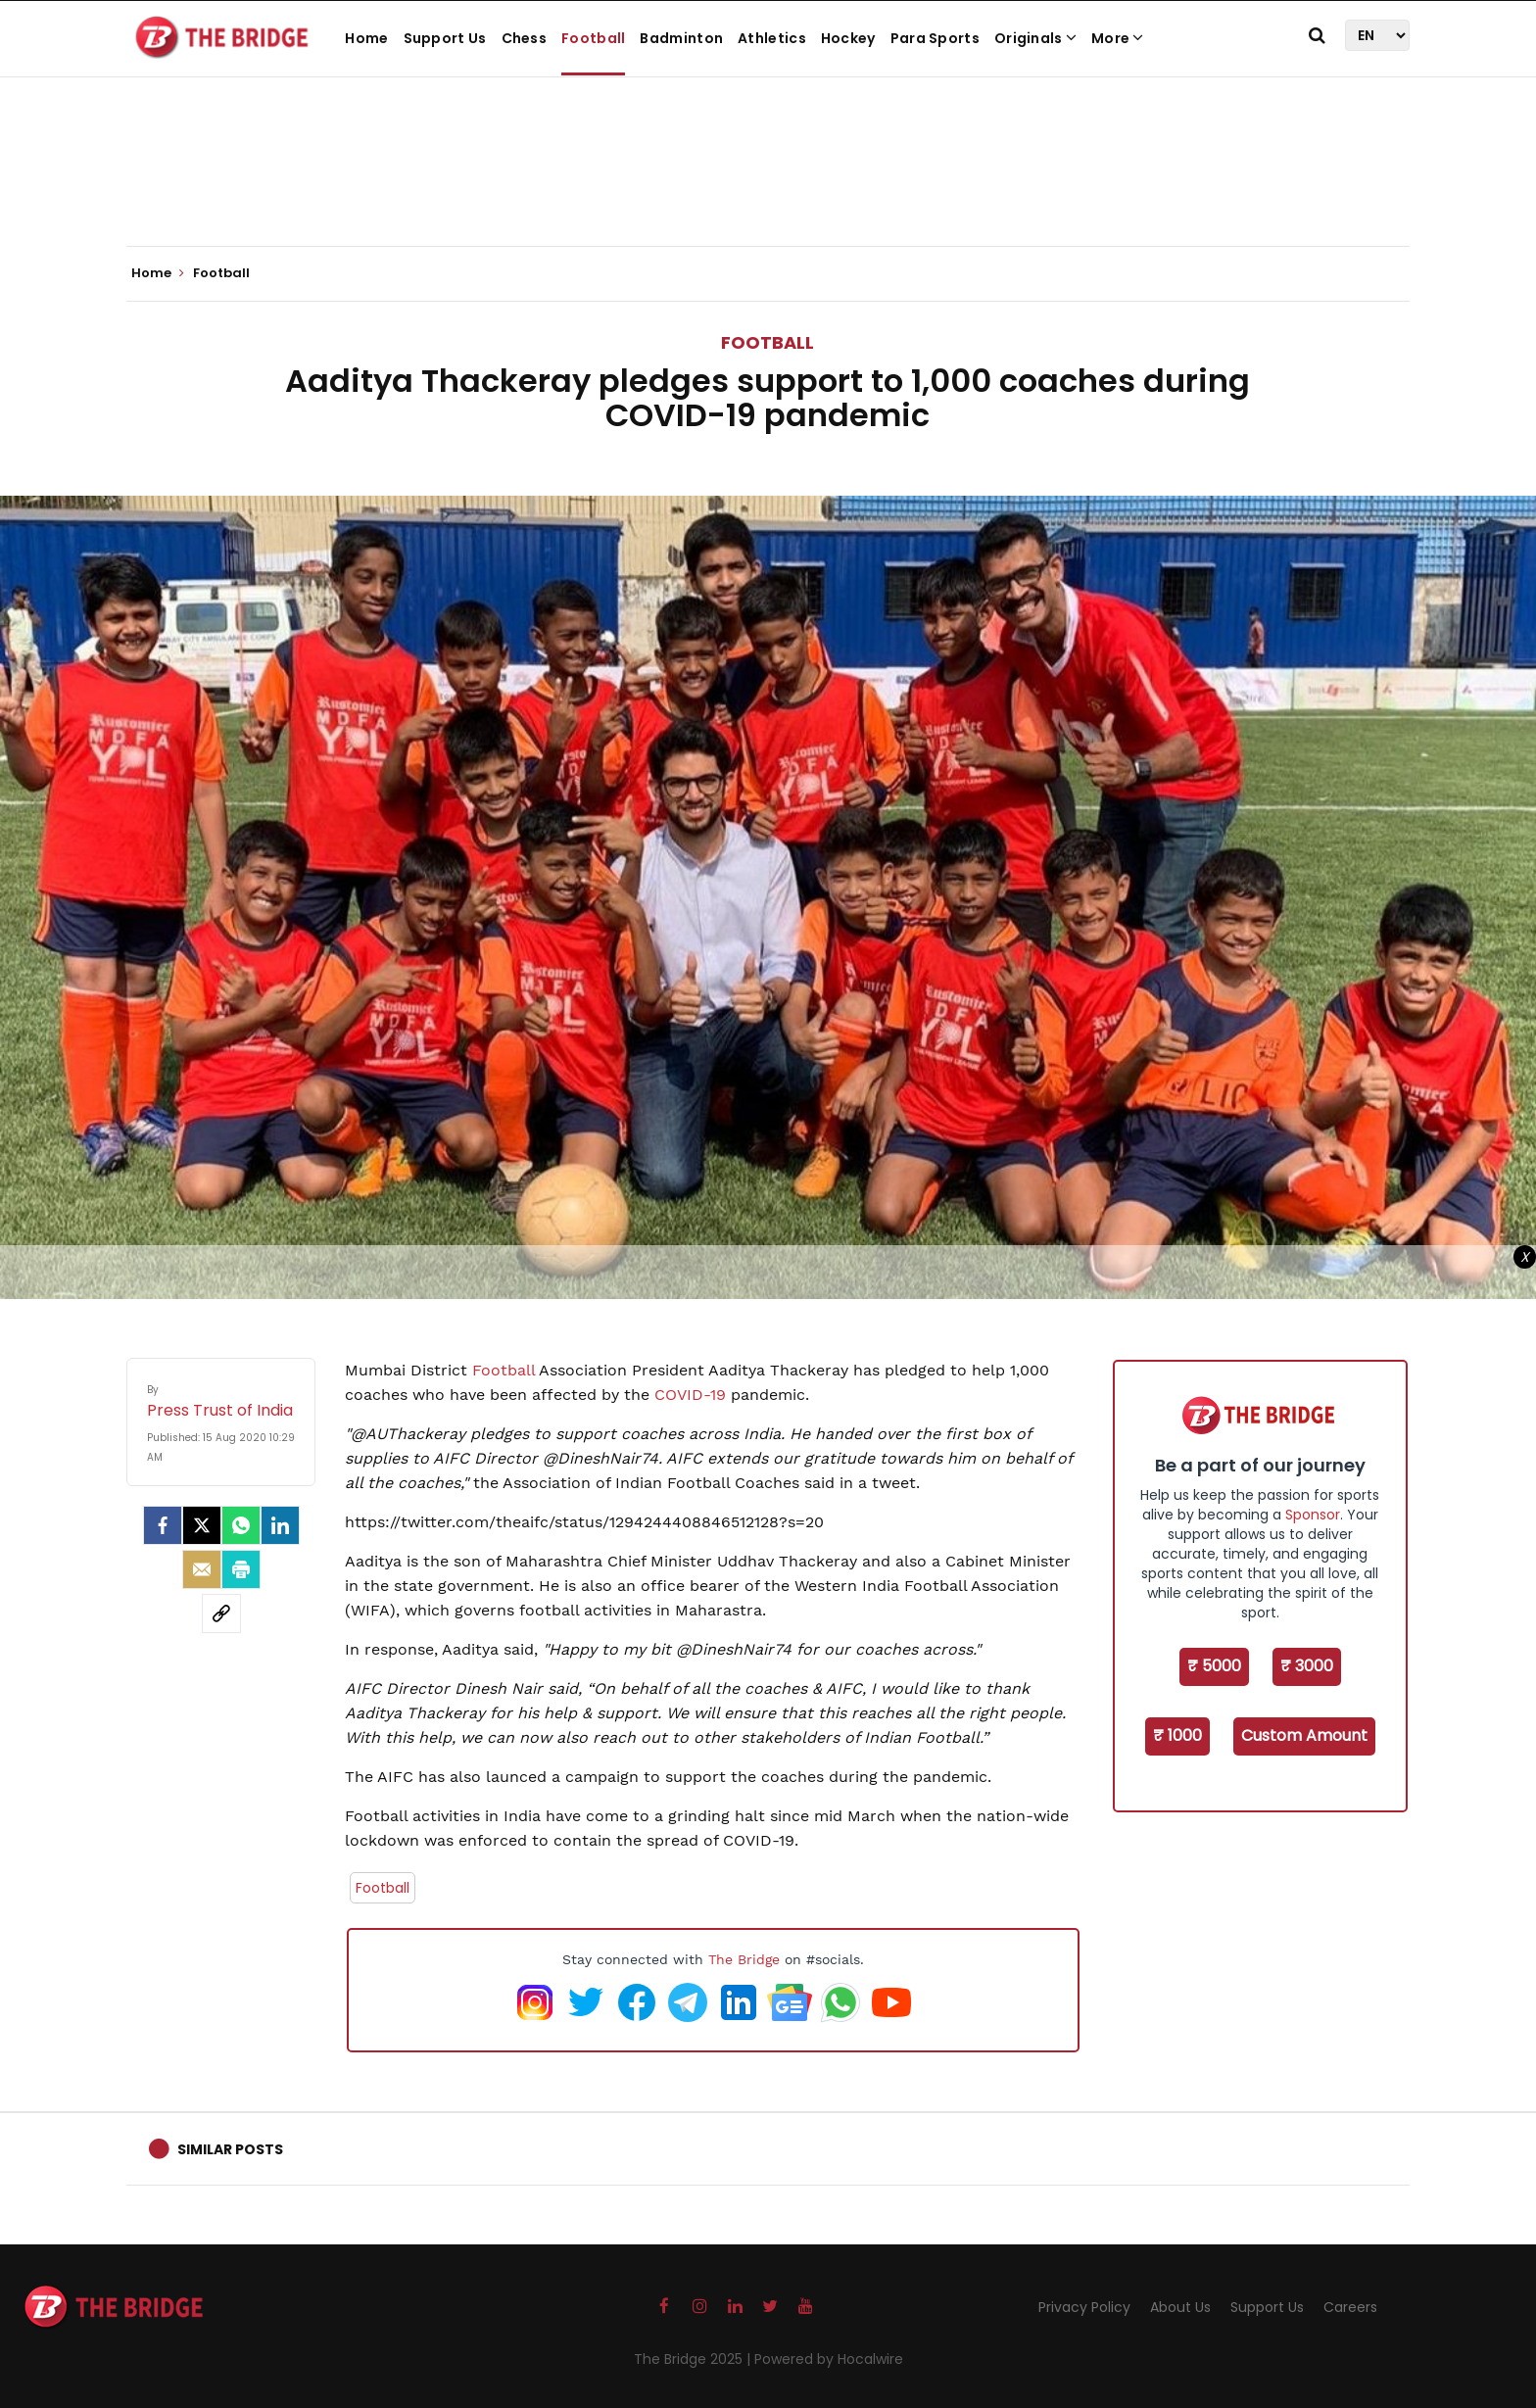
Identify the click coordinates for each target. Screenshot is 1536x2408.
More (1117, 38)
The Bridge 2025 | (694, 2359)
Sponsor (1312, 1514)
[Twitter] (201, 1525)
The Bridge (744, 1959)
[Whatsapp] (241, 1525)
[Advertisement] (768, 186)
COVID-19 (690, 1394)
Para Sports (935, 38)
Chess (525, 38)
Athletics (772, 38)
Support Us (445, 38)
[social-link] (221, 1613)
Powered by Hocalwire (828, 2359)
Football (593, 38)
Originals (1035, 38)
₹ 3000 (1306, 1666)
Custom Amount (1304, 1735)
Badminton (681, 38)
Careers (1350, 2307)
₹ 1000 (1177, 1735)
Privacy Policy (1084, 2307)
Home (366, 38)
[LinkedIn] (280, 1525)
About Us (1180, 2307)
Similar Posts (230, 2149)
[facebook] (162, 1525)
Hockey (848, 38)
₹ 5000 (1214, 1666)
